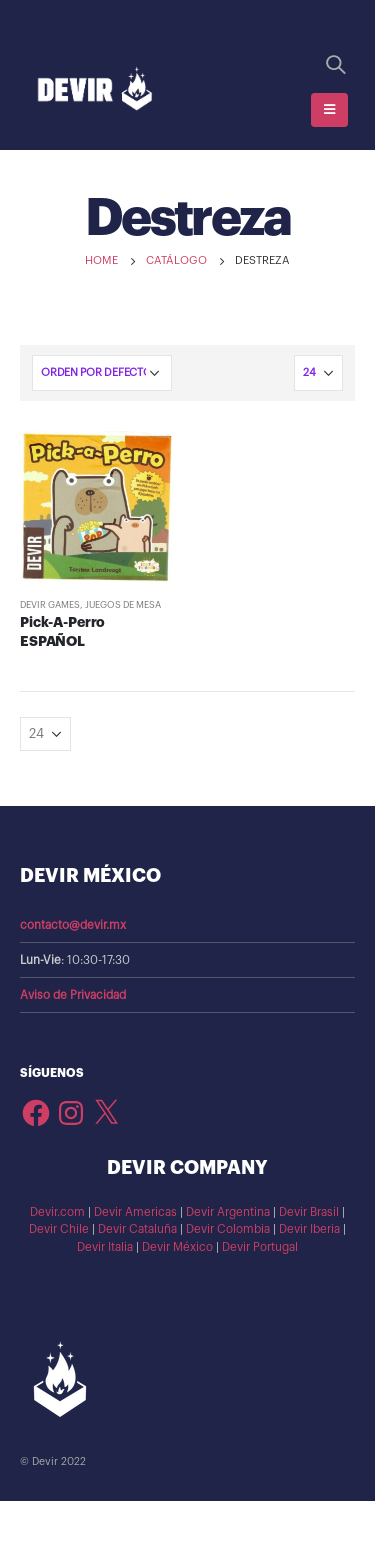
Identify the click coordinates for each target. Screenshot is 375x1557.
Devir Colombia (228, 1229)
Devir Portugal (260, 1247)
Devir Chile (59, 1229)
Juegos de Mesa (123, 605)
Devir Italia (105, 1247)
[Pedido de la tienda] (102, 373)
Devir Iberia (309, 1229)
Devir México (177, 1247)
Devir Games (50, 605)
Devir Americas (135, 1212)
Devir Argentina (228, 1212)
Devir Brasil (309, 1212)
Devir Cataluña (137, 1229)
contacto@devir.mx (73, 925)
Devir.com (57, 1212)
